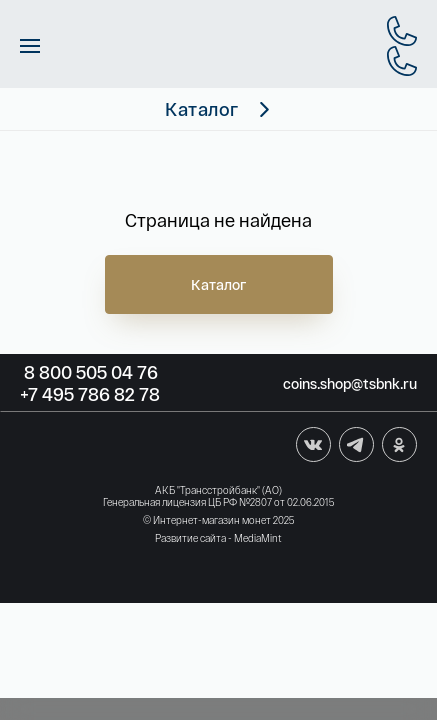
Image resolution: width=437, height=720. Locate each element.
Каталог (219, 284)
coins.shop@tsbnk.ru (350, 383)
